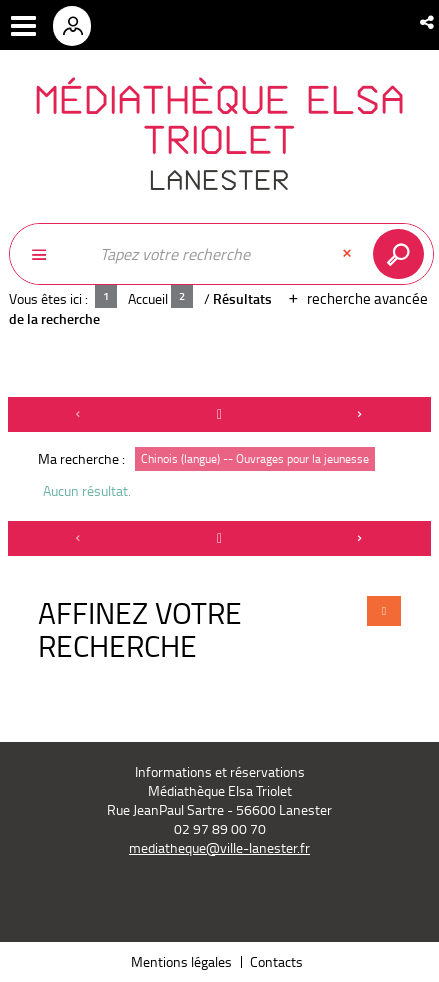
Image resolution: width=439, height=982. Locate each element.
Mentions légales (181, 961)
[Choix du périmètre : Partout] (49, 254)
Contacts (276, 961)
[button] (428, 22)
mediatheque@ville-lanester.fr (219, 847)
